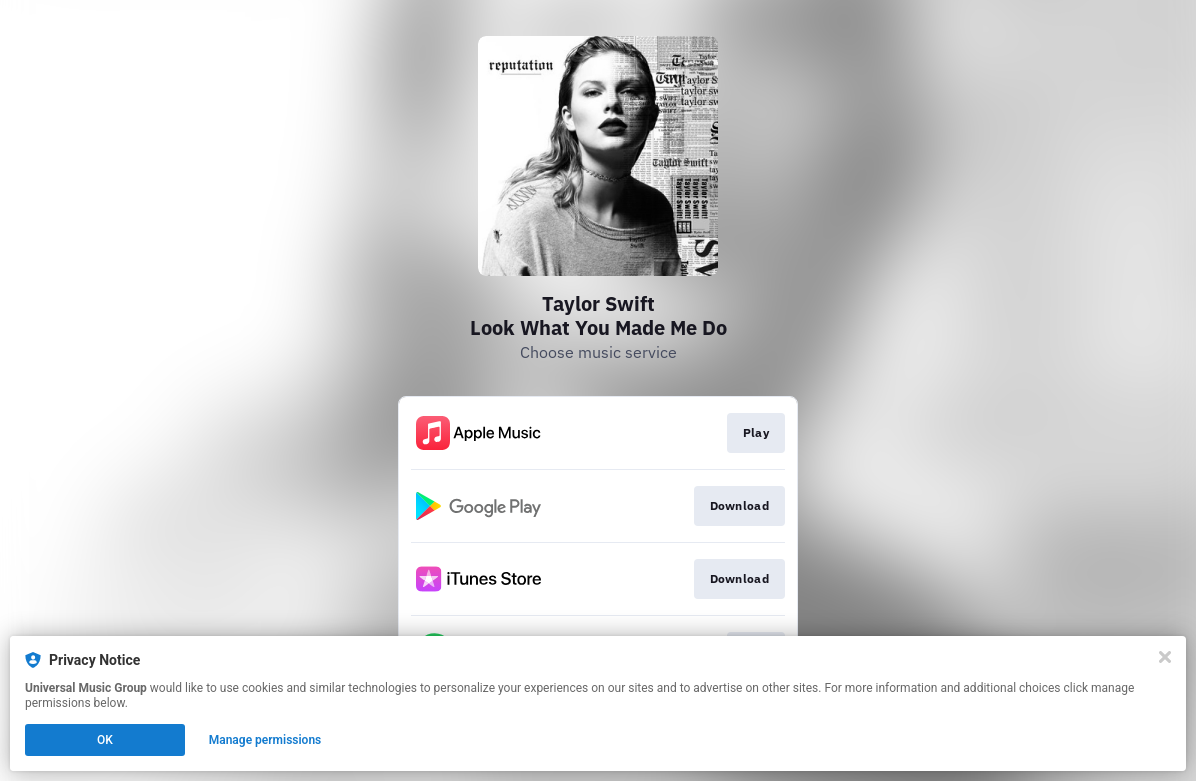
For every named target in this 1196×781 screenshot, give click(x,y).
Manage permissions (265, 740)
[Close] (1165, 657)
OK (105, 740)
